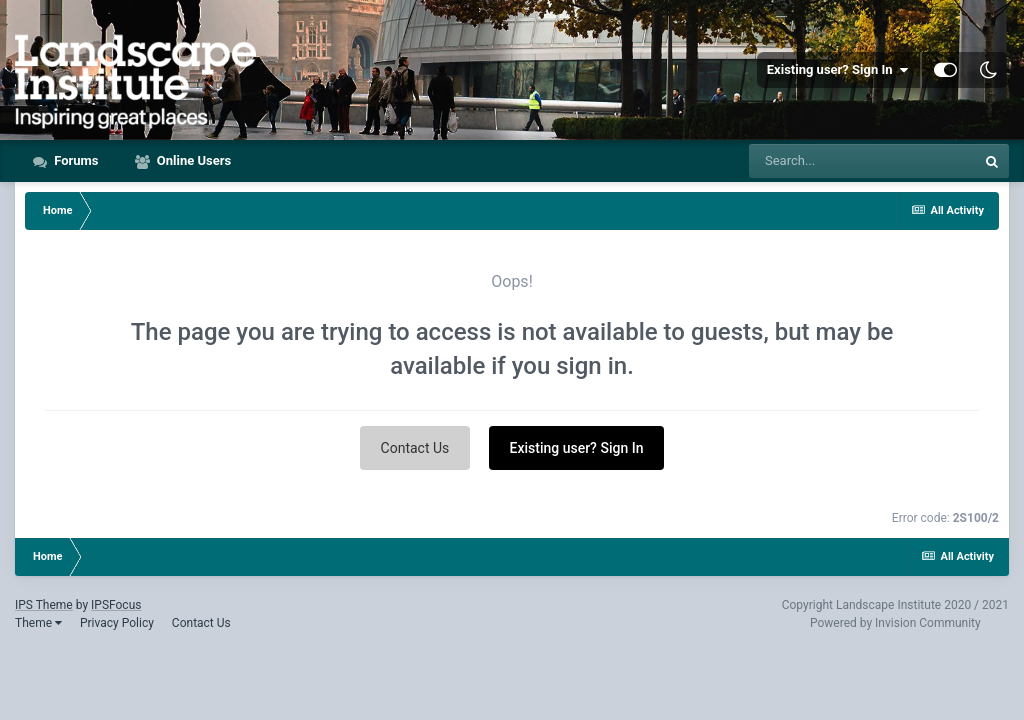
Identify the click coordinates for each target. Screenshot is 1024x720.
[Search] (862, 161)
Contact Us (415, 448)
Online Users (193, 160)
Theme (38, 623)
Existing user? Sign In (837, 70)
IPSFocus (116, 605)
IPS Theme (44, 605)
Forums (75, 160)
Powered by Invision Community (895, 623)
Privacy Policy (117, 623)
